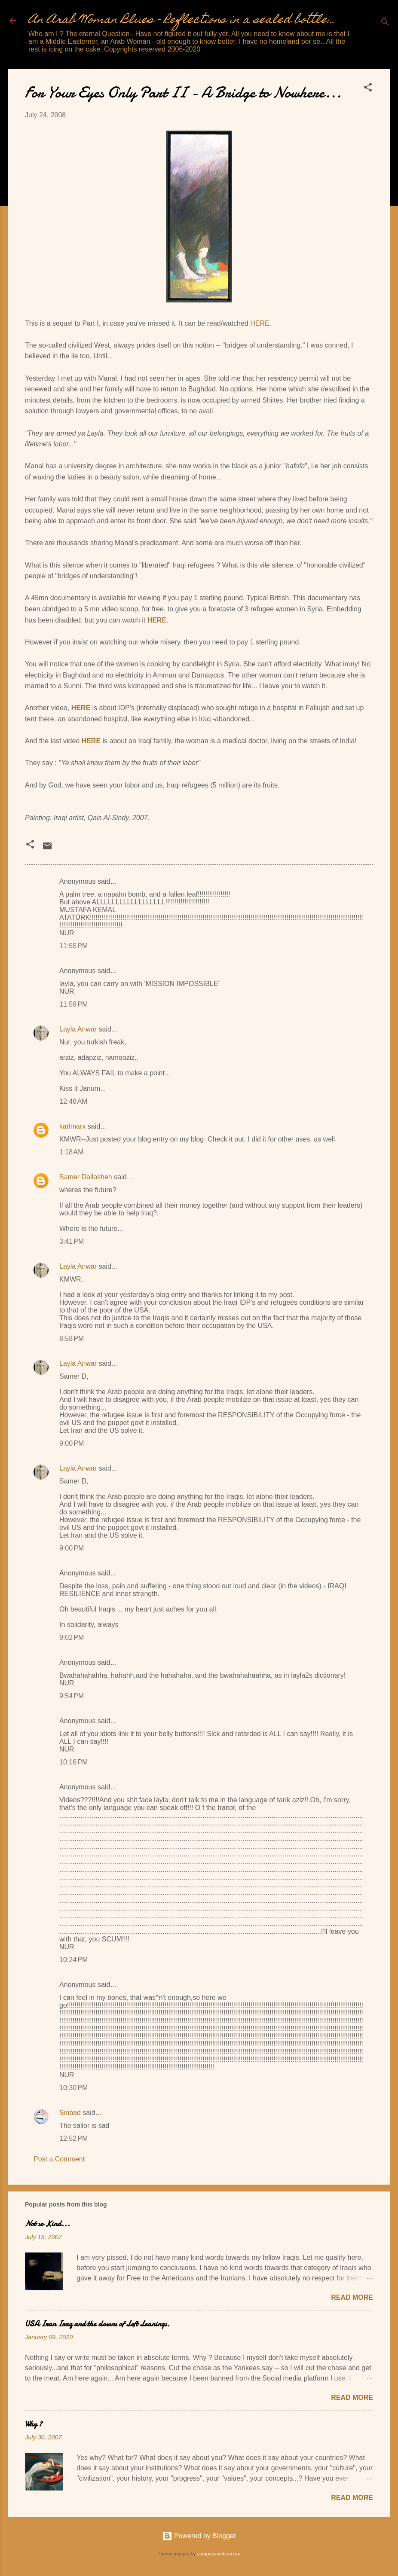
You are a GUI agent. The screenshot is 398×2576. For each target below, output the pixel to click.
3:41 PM (71, 1241)
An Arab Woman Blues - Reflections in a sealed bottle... (181, 20)
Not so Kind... (47, 2224)
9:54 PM (71, 1696)
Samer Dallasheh (85, 1177)
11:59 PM (73, 1004)
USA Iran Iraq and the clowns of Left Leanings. (97, 2324)
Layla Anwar (78, 1029)
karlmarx (72, 1126)
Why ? (33, 2424)
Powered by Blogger (199, 2535)
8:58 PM (71, 1338)
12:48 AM (73, 1101)
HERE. (260, 323)
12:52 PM (73, 2138)
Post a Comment (59, 2159)
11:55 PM (73, 945)
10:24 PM (73, 1959)
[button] (368, 88)
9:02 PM (71, 1637)
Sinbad (70, 2112)
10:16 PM (73, 1762)
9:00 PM (71, 1443)
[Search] (385, 23)
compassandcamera (219, 2553)
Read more (352, 2297)
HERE (156, 620)
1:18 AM (71, 1152)
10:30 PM (73, 2087)
